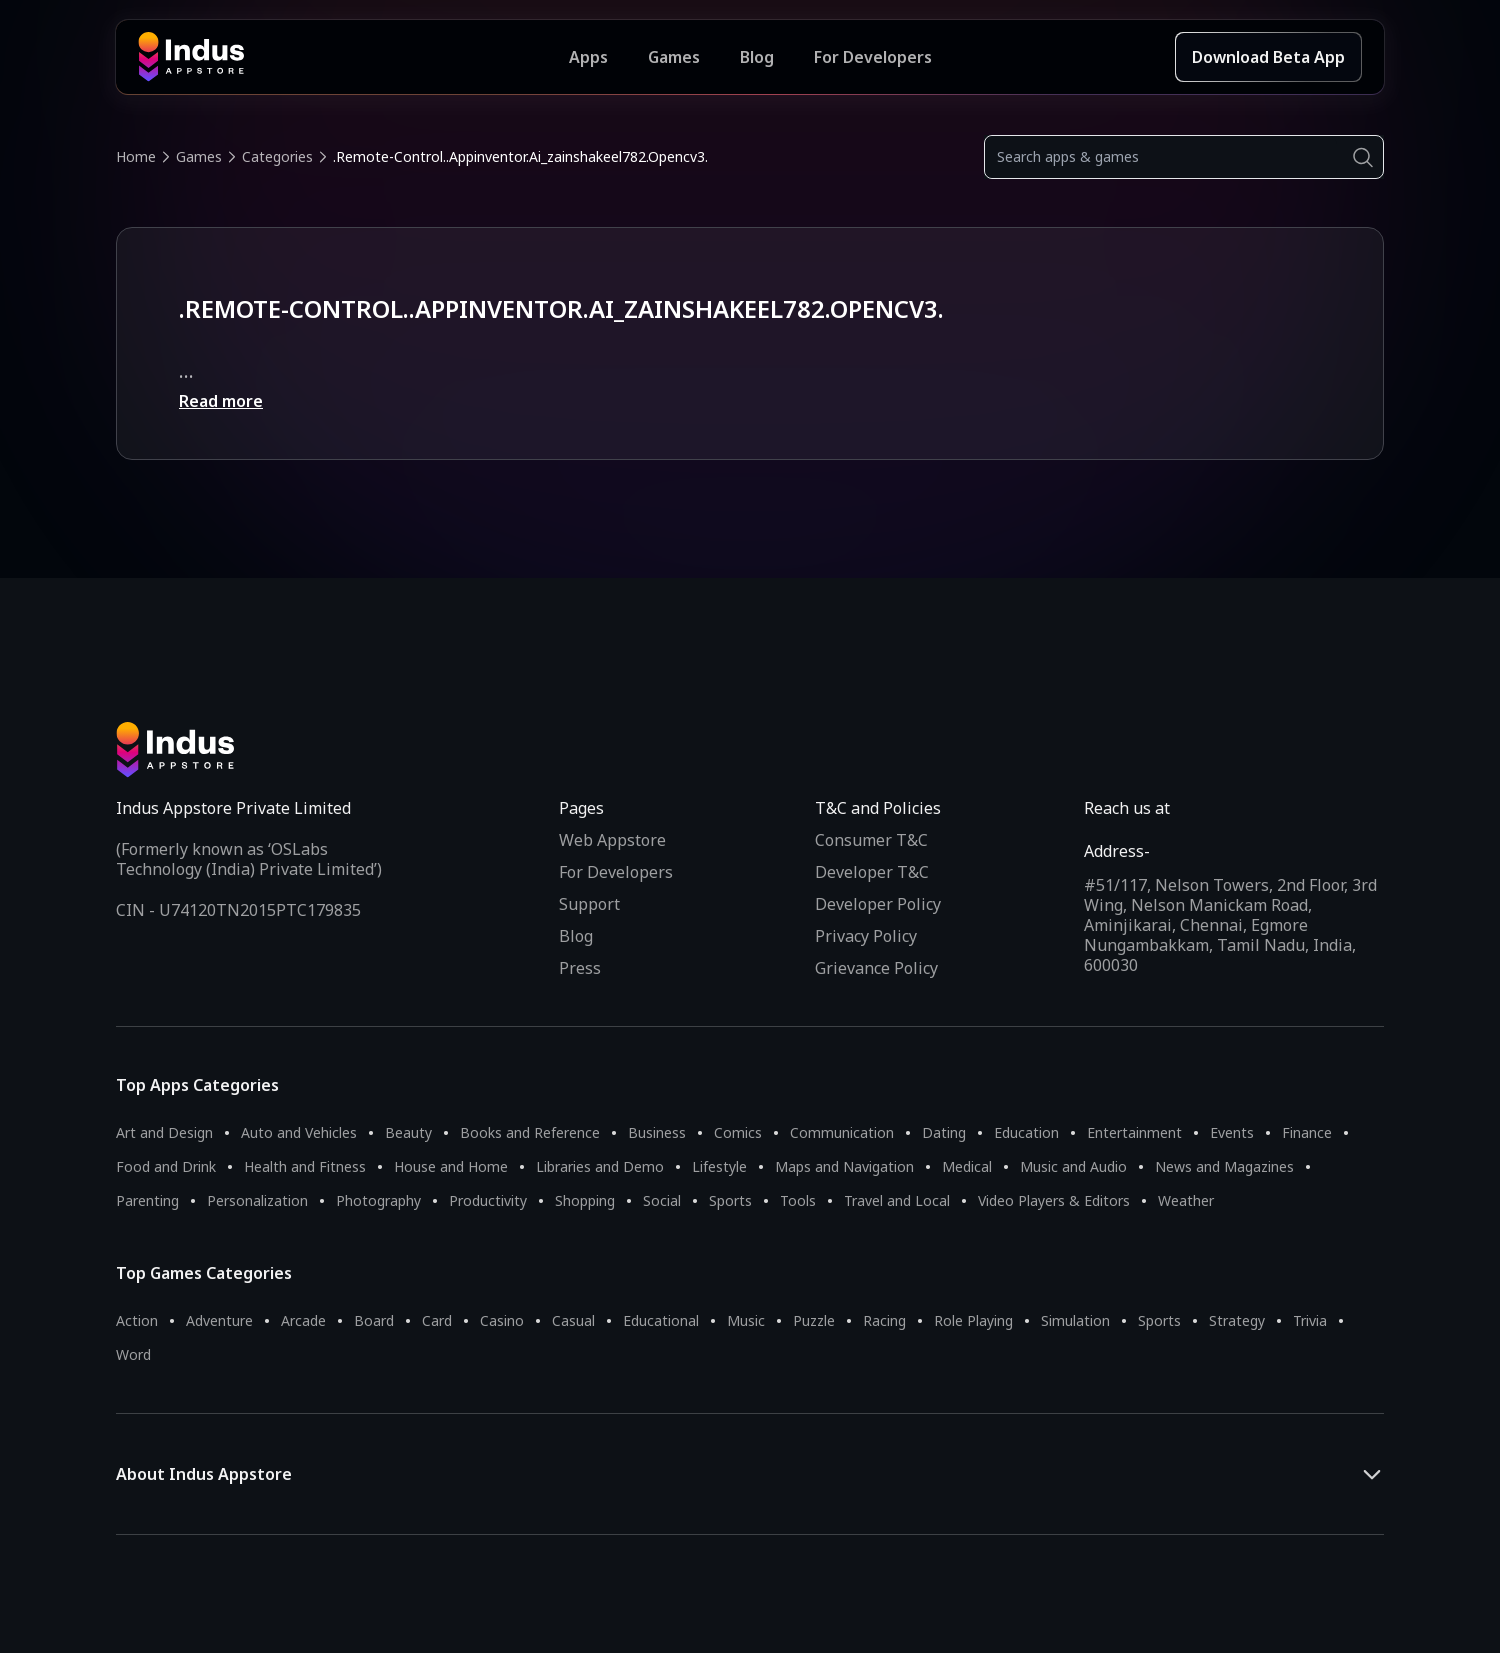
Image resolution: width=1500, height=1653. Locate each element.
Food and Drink (166, 1166)
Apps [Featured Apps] (588, 57)
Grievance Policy (876, 968)
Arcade (303, 1320)
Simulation (1075, 1320)
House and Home (451, 1166)
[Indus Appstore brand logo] (353, 57)
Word (133, 1354)
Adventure (219, 1320)
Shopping (585, 1200)
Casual (573, 1320)
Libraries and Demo (600, 1166)
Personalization (257, 1200)
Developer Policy (878, 904)
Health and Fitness (305, 1166)
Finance (1307, 1132)
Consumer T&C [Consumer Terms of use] (871, 840)
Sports (730, 1200)
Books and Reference (530, 1132)
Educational (661, 1320)
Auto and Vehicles (299, 1132)
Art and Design (164, 1132)
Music (746, 1320)
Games (199, 156)
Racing (884, 1320)
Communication (842, 1132)
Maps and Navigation (844, 1166)
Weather (1186, 1200)
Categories (277, 156)
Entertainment (1134, 1132)
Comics (738, 1132)
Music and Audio (1073, 1166)
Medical (967, 1166)
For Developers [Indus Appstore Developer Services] (873, 57)
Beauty (408, 1132)
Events (1232, 1132)
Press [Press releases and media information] (580, 968)
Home (136, 156)
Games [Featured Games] (674, 57)
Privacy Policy (866, 936)
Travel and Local (897, 1200)
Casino (502, 1320)
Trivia (1310, 1320)
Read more (221, 401)
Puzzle (814, 1320)
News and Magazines (1224, 1166)
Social (662, 1200)
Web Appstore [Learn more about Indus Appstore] (612, 840)
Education (1026, 1132)
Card (437, 1320)
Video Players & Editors (1054, 1200)
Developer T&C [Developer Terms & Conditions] (872, 872)
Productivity (488, 1200)
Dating (944, 1132)
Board (374, 1320)
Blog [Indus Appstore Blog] (757, 57)
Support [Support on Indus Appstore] (589, 904)
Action (137, 1320)
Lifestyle (719, 1166)
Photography (378, 1200)
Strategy (1237, 1320)
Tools (798, 1200)
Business (657, 1132)
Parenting (147, 1200)
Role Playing (973, 1320)
